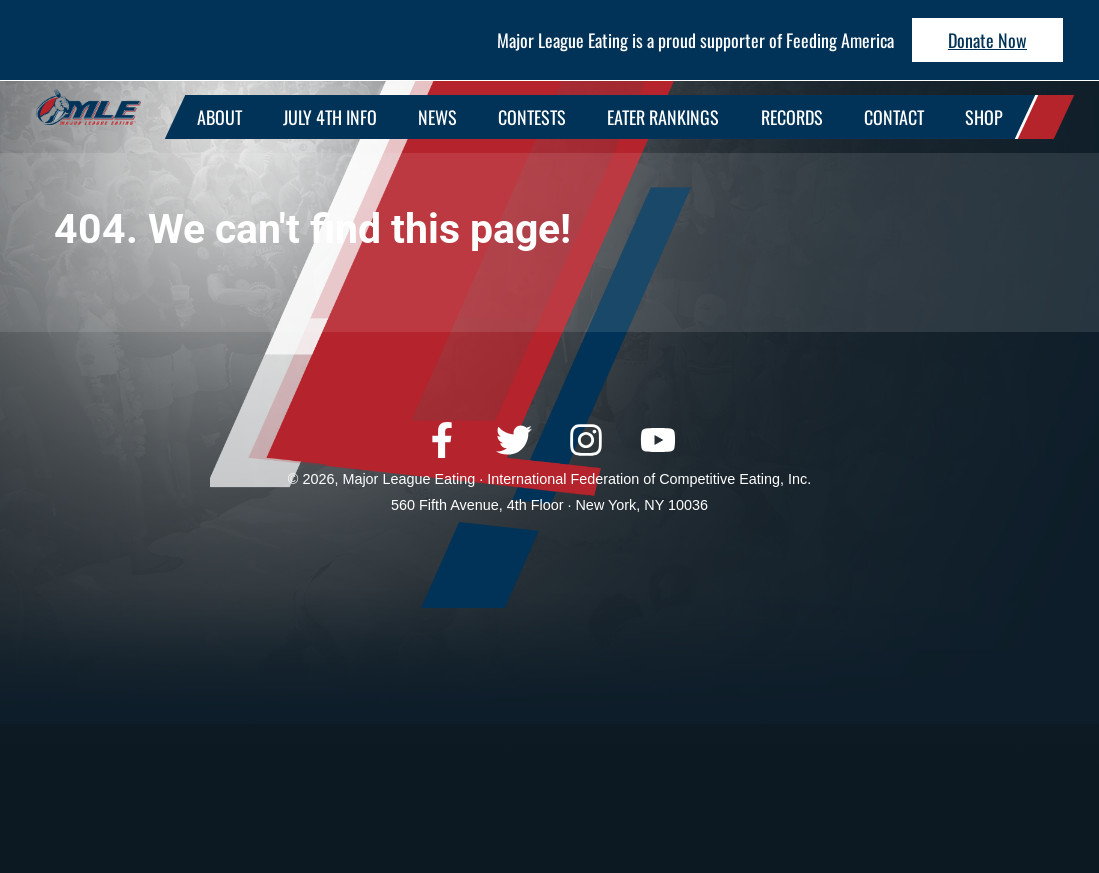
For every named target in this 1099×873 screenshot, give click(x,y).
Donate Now (987, 40)
